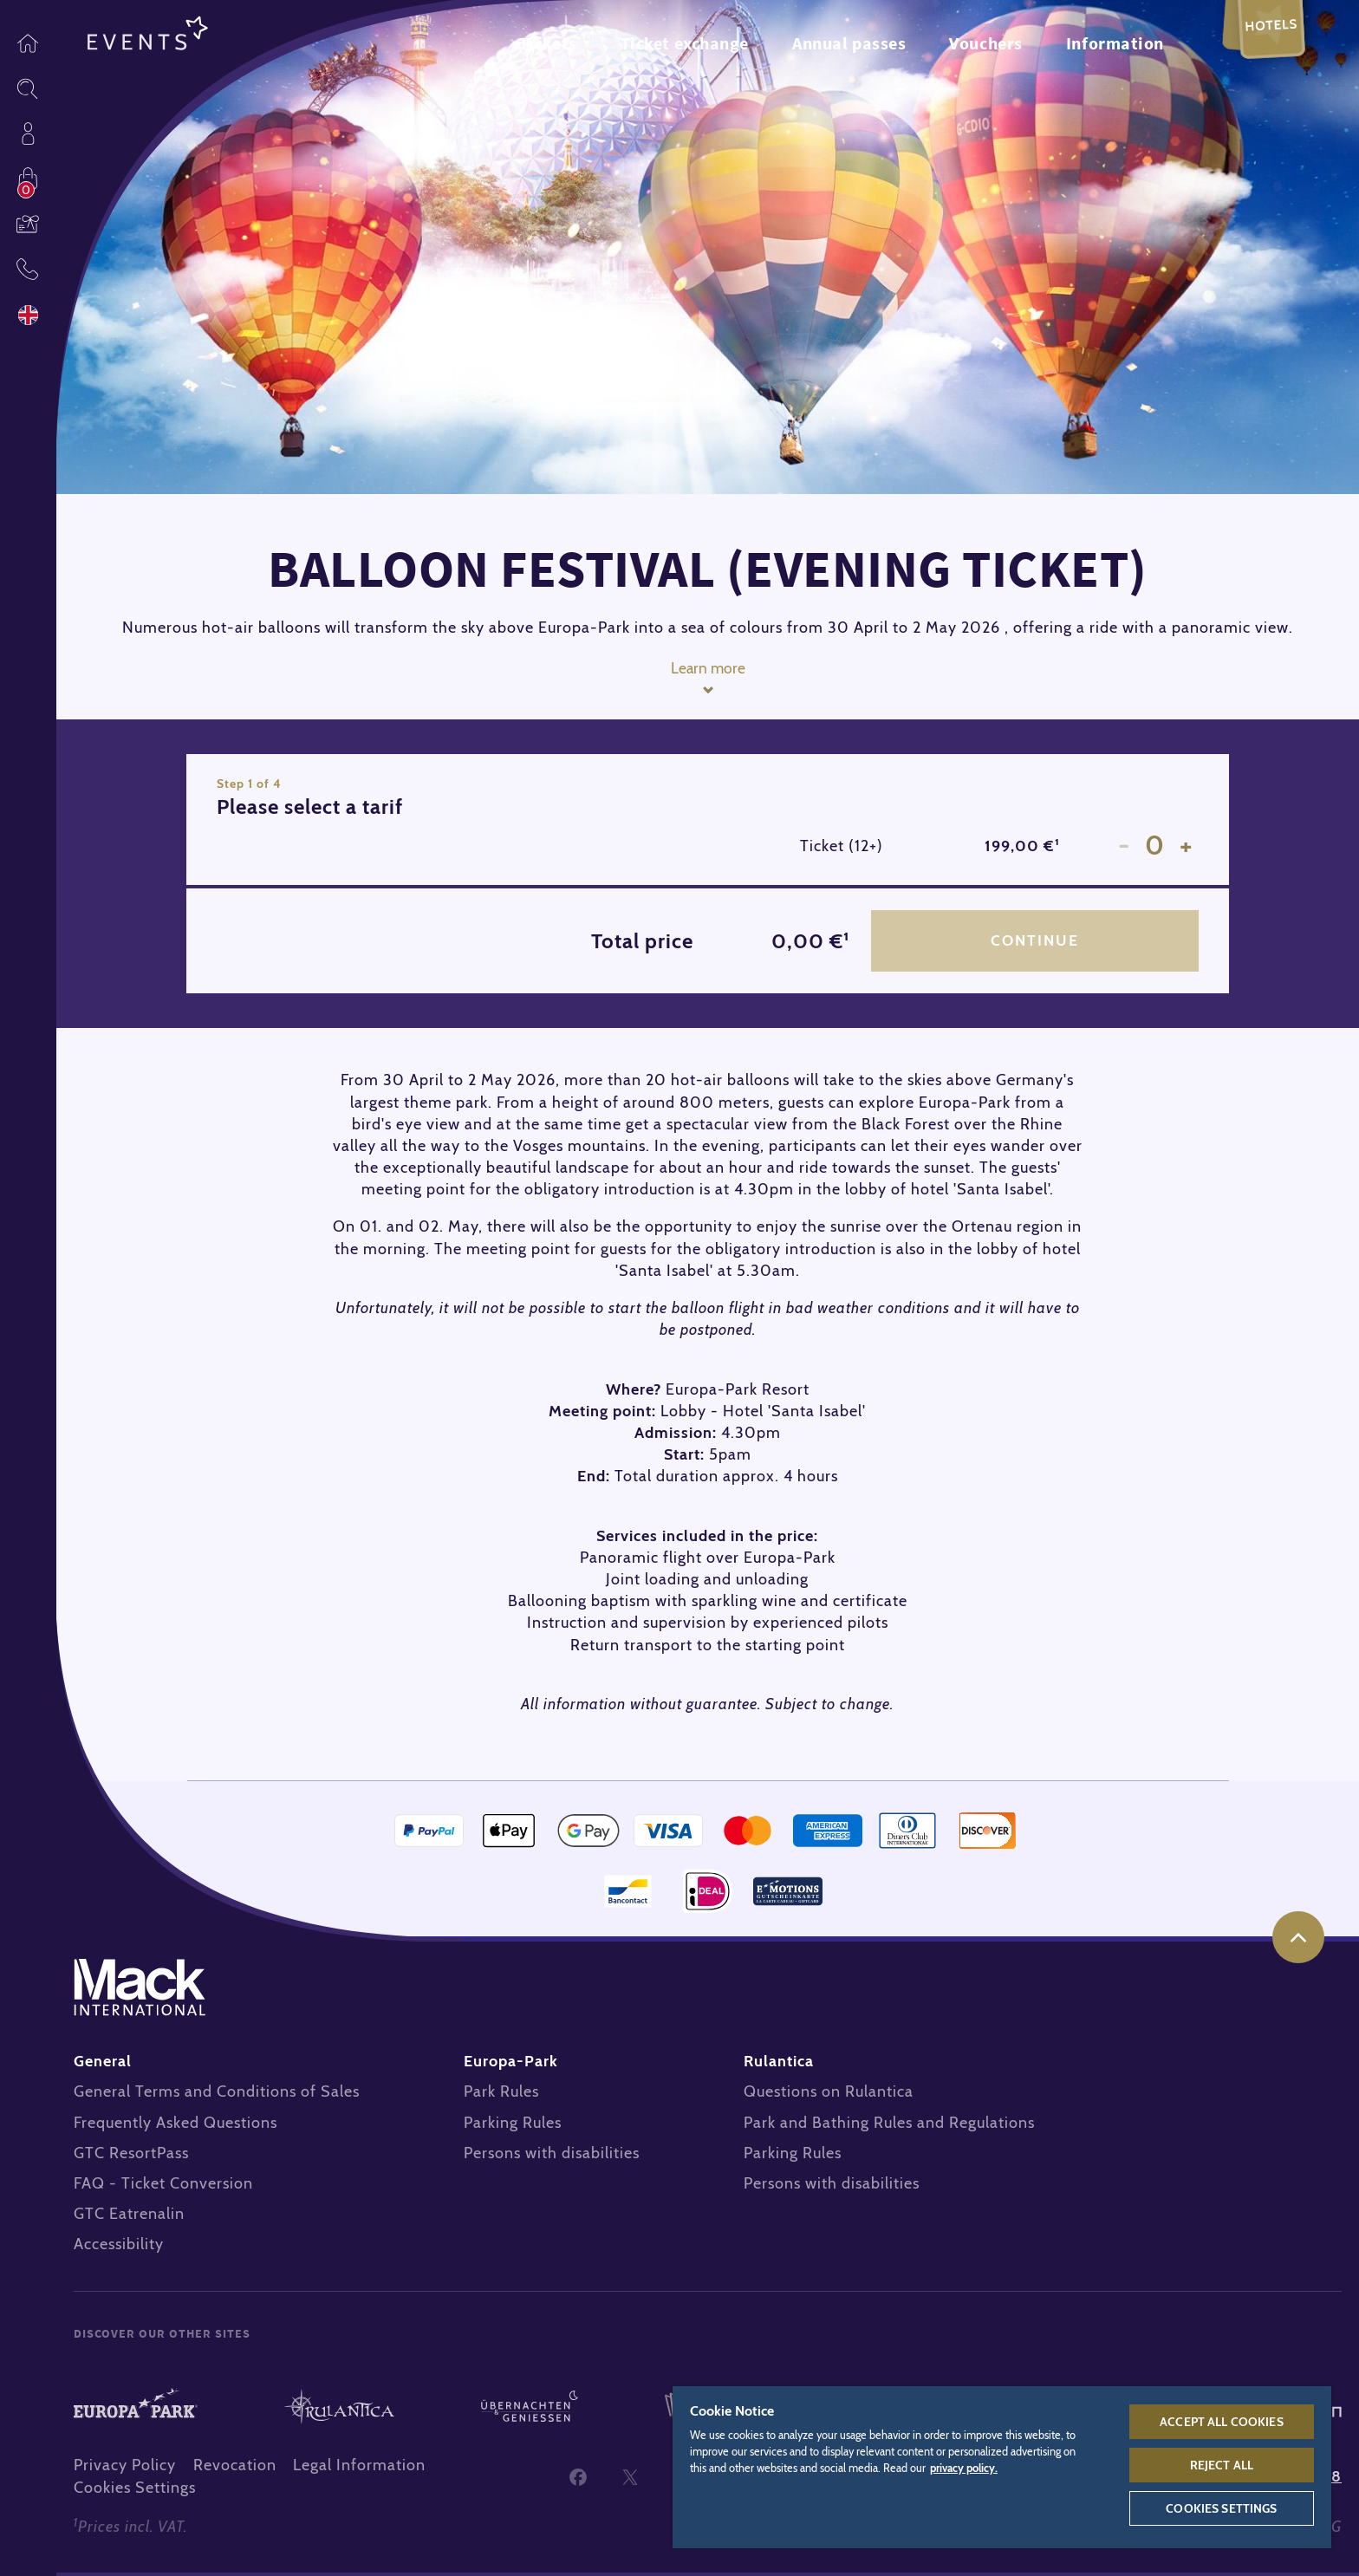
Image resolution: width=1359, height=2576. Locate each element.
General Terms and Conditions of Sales (217, 2094)
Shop (27, 178)
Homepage (27, 43)
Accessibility (119, 2247)
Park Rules (501, 2094)
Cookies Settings (135, 2490)
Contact (27, 268)
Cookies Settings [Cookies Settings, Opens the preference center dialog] (1221, 2508)
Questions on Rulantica (829, 2094)
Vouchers (27, 223)
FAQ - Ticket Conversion (163, 2186)
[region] (1002, 2466)
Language (27, 315)
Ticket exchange (685, 43)
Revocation (234, 2468)
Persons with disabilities (552, 2156)
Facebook (578, 2479)
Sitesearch (27, 88)
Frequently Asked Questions (175, 2125)
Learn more (708, 668)
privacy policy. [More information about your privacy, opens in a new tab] (964, 2468)
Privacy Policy (125, 2468)
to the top (1298, 1941)
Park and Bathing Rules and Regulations (889, 2125)
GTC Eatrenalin (129, 2217)
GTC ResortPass (131, 2156)
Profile (27, 133)
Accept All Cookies (1222, 2422)
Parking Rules (513, 2125)
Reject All (1221, 2465)
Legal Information (359, 2468)
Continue (1034, 942)
